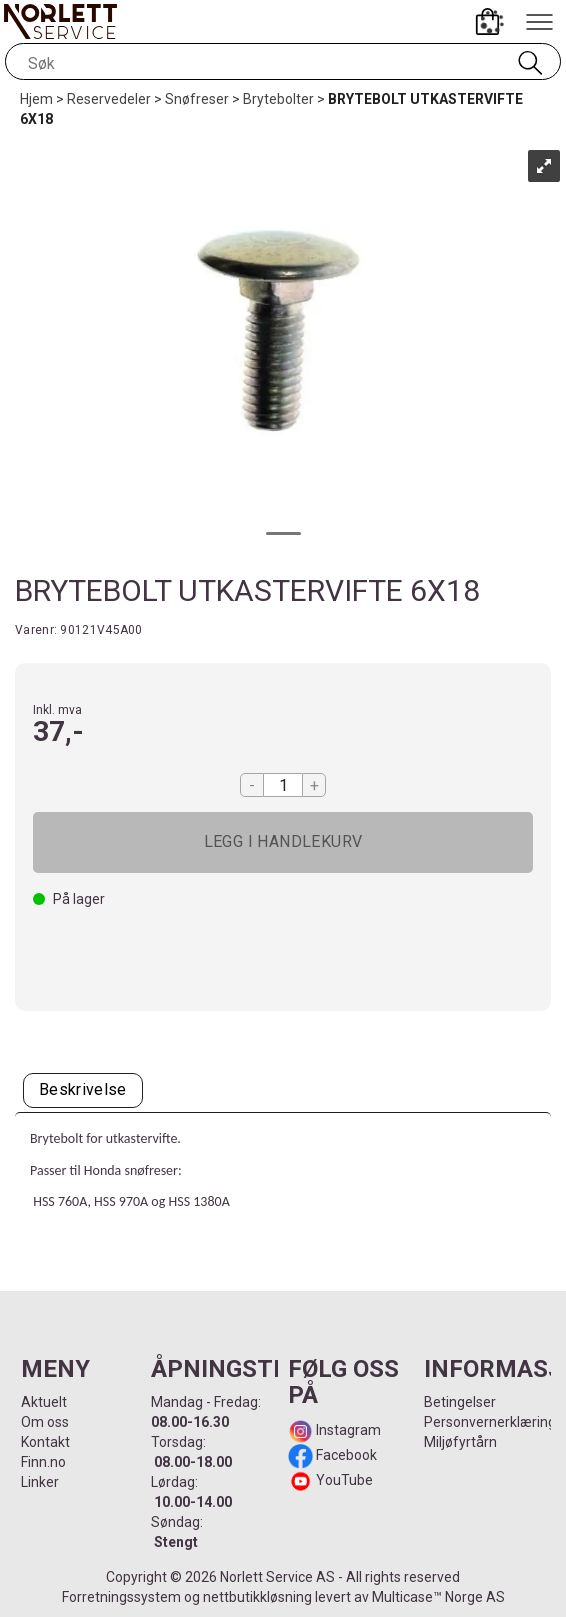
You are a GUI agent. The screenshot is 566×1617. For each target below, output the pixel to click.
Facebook (345, 1455)
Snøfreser (197, 99)
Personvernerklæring (490, 1422)
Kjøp (283, 842)
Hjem (36, 99)
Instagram (347, 1430)
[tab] (83, 1090)
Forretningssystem (121, 1597)
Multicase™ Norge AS (438, 1597)
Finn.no (43, 1462)
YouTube (344, 1480)
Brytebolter (278, 99)
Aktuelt (44, 1402)
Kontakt (45, 1442)
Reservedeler (109, 99)
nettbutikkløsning (257, 1597)
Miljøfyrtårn (460, 1442)
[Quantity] (283, 785)
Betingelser (460, 1402)
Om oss (45, 1422)
